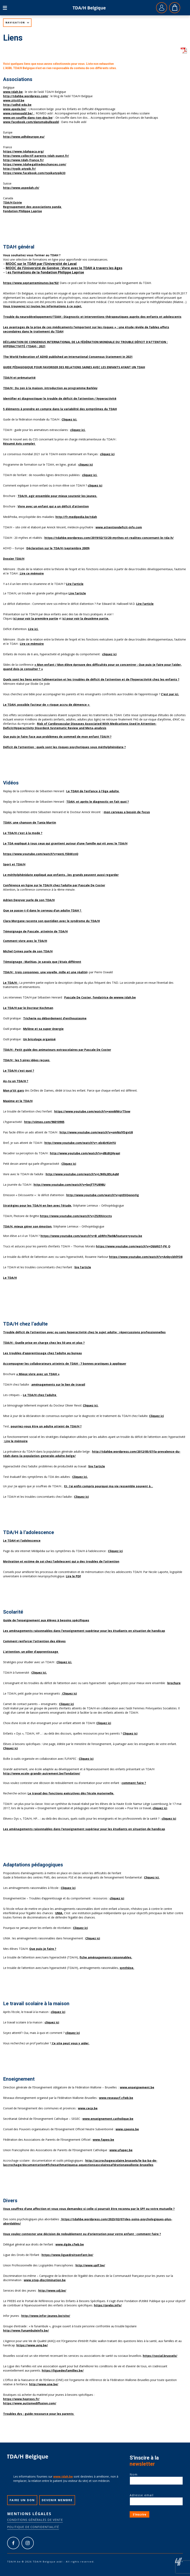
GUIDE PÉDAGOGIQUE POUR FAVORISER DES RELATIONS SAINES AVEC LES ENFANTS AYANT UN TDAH (74, 367)
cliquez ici (107, 454)
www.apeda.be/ (14, 109)
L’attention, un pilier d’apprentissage (31, 1652)
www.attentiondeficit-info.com (119, 527)
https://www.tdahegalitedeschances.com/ (34, 164)
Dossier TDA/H (13, 559)
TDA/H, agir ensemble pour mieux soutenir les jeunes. (57, 496)
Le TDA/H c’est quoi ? (18, 1071)
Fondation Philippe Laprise (22, 211)
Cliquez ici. (69, 419)
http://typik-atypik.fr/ (19, 169)
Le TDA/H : (10, 983)
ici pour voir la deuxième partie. (85, 618)
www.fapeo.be (103, 2140)
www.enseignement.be (137, 2087)
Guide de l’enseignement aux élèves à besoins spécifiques (46, 1620)
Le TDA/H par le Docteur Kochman (28, 1008)
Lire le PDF (73, 1576)
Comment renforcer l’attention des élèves (34, 1641)
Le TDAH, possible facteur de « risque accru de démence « (46, 705)
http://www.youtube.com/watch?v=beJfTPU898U (69, 1185)
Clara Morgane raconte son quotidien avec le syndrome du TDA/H (51, 921)
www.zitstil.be (13, 100)
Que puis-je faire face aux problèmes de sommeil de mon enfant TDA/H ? (57, 737)
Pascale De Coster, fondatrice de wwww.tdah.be (100, 997)
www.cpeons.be (127, 2129)
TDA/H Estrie (12, 202)
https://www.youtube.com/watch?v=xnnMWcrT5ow (92, 1111)
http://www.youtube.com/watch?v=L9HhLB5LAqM (82, 1174)
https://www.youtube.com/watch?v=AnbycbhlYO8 (145, 1257)
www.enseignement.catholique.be (107, 2119)
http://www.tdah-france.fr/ (23, 160)
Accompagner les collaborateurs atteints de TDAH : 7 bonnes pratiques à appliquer (64, 1364)
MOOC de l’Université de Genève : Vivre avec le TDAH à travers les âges (64, 268)
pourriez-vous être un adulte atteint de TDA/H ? (46, 1426)
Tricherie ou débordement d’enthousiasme (55, 1018)
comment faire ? (133, 1783)
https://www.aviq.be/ (32, 2345)
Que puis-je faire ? (42, 1949)
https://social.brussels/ (160, 2356)
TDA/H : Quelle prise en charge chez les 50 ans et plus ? (44, 1343)
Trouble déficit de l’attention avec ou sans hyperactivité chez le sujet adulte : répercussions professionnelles (84, 1332)
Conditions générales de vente (35, 2520)
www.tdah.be (13, 92)
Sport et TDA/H (14, 864)
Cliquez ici (68, 1164)
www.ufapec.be (121, 2150)
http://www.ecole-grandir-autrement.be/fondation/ (41, 1773)
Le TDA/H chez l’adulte (40, 1395)
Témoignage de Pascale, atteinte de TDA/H (35, 931)
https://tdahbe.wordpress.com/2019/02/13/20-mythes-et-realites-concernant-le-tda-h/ (109, 538)
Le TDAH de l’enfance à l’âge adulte (93, 791)
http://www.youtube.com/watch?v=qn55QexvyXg (102, 1195)
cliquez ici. (77, 430)
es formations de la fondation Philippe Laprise (46, 272)
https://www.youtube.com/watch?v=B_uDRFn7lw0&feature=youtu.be (91, 1236)
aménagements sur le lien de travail (58, 1384)
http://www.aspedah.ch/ (21, 188)
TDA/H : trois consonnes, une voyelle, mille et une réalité (45, 972)
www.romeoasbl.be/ (18, 113)
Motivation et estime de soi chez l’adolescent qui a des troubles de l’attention (61, 1561)
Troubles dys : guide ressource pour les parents (38, 2414)
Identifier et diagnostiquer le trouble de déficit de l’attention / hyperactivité (59, 398)
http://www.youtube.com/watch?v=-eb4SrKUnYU (80, 1143)
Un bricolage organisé (39, 1039)
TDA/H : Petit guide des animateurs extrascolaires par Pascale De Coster (57, 1050)
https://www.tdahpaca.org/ (23, 151)
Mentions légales (29, 2513)
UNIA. (59, 1913)
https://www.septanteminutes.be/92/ (31, 283)
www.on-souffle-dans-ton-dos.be (27, 118)
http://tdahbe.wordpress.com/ (25, 96)
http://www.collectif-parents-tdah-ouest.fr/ (36, 156)
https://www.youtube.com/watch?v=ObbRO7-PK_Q (133, 1246)
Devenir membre (57, 2500)
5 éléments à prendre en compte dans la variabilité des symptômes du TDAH (60, 409)
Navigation (15, 22)
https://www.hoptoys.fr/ (21, 2399)
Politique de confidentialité (33, 2527)
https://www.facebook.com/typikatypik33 (34, 173)
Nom (156, 2477)
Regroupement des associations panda (32, 207)
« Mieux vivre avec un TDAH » (38, 1374)
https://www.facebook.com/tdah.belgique (13, 2543)
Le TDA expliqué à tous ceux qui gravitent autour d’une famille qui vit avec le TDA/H (65, 843)
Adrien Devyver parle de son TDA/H (29, 900)
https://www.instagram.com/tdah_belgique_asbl (27, 2543)
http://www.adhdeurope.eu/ (24, 137)
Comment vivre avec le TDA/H (25, 941)
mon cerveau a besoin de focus (127, 812)
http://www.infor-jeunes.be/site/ (45, 2316)
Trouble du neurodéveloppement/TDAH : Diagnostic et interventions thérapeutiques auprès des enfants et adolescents (92, 317)
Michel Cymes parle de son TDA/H (28, 951)
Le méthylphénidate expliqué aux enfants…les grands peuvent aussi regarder (61, 875)
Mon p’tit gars (13, 1090)
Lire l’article (74, 584)
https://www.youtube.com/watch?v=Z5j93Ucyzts (76, 1216)
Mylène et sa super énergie (43, 1029)
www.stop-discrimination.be (45, 2280)
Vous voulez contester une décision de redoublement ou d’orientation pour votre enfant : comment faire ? (82, 2234)
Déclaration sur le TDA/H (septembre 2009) (58, 548)
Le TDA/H (10, 1278)
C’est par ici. (170, 694)
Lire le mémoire (16, 1441)
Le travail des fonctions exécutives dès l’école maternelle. (71, 1793)
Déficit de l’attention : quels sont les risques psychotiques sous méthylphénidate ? (64, 747)
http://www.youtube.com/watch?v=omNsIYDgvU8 (96, 1132)
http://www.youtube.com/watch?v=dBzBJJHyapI (85, 1153)
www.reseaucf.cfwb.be (116, 2098)
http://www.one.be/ (43, 2384)
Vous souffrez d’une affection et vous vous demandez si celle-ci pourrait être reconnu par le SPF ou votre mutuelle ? (89, 2209)
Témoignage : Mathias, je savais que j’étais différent (42, 962)
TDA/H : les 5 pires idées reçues (26, 1060)
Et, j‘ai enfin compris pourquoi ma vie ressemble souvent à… (108, 1486)
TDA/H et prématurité (19, 378)
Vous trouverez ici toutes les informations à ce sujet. (42, 306)
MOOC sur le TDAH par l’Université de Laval (41, 263)
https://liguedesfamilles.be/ (63, 2370)
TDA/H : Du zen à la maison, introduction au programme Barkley (50, 388)
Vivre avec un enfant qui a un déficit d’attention (53, 506)
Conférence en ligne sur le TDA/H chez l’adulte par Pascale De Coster (54, 885)
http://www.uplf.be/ (90, 2265)
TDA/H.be (89, 7)
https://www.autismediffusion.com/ (29, 2403)
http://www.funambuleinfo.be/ (26, 2330)
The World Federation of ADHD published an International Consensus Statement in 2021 (68, 357)
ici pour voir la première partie (35, 618)
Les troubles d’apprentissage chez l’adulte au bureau (42, 1353)
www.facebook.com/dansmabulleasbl (31, 122)
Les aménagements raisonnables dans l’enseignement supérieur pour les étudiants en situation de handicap (84, 1631)
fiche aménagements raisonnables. (106, 1957)
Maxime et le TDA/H (18, 1101)
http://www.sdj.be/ (52, 2290)
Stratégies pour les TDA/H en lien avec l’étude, (37, 1205)
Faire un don (22, 2500)
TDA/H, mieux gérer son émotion (27, 1226)
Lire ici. (33, 629)
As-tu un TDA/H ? (15, 1081)
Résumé (9, 444)
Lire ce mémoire (31, 573)
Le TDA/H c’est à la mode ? (22, 833)
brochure (174, 1683)
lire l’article (82, 1267)
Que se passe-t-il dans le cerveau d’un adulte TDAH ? (42, 910)
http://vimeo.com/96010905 (44, 1122)
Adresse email (156, 2498)
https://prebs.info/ (108, 2305)
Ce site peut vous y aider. (70, 2043)
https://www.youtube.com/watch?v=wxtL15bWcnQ (40, 854)
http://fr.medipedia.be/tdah (76, 517)
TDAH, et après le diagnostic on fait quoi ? (97, 802)
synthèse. (127, 1968)
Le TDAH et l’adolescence (21, 1540)
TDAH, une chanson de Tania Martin (29, 822)
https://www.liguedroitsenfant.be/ (67, 2255)
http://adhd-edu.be (17, 105)
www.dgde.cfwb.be (69, 2244)
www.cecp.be (88, 2108)
